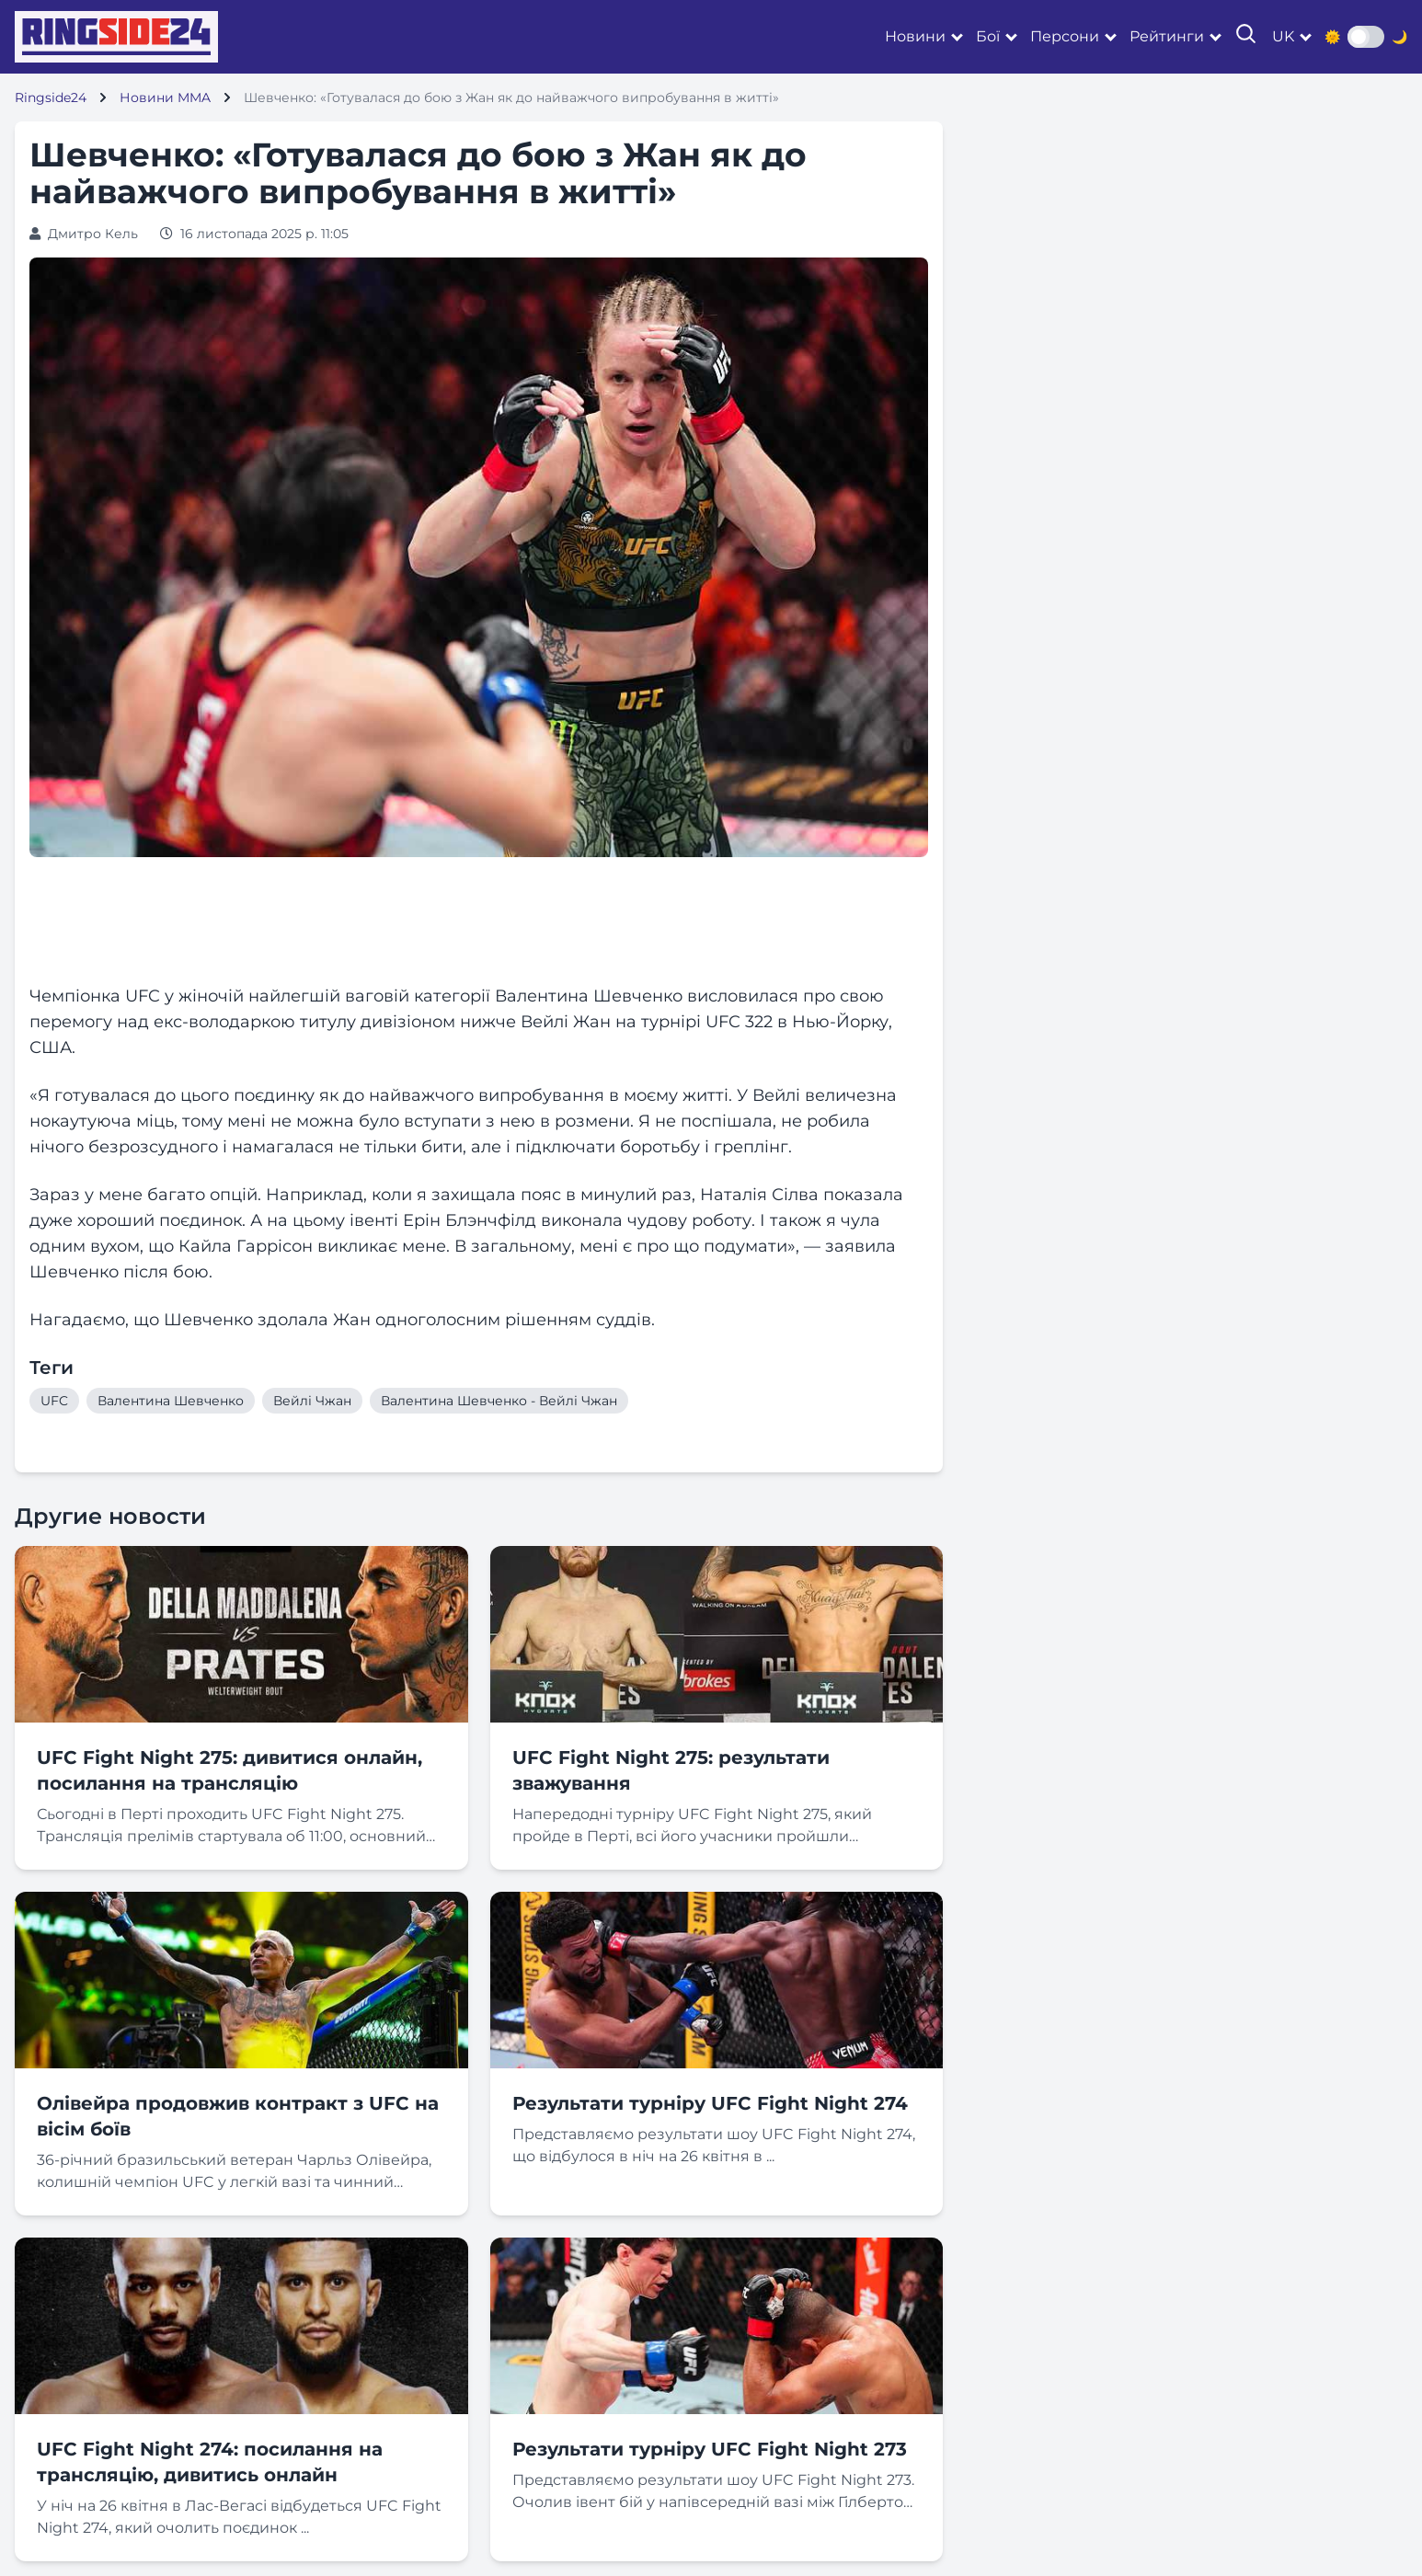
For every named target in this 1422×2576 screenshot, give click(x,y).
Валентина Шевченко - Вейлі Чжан (499, 1400)
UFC (54, 1400)
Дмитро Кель (93, 233)
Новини (915, 36)
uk (1283, 36)
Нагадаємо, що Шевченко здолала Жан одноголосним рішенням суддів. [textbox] (342, 1320)
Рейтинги (1167, 36)
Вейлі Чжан (312, 1400)
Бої (988, 36)
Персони (1064, 36)
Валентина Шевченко (170, 1400)
